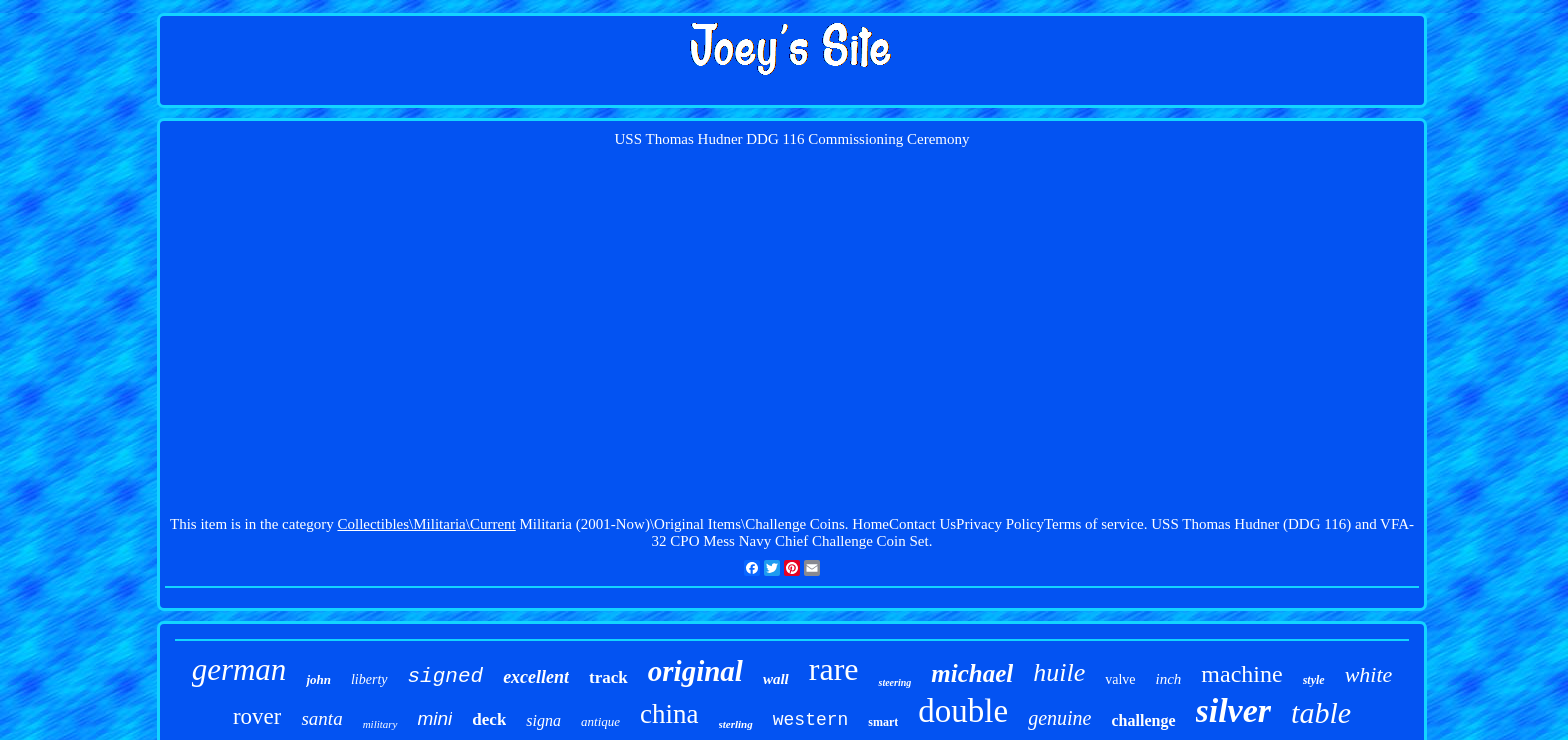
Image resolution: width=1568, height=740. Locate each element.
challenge (1144, 720)
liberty (369, 679)
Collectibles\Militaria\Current (426, 524)
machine (1241, 674)
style (1314, 680)
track (608, 677)
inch (1169, 679)
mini (435, 718)
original (695, 671)
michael (972, 673)
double (963, 711)
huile (1059, 672)
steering (894, 682)
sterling (736, 724)
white (1369, 674)
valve (1120, 679)
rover (257, 716)
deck (489, 719)
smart (883, 722)
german (239, 669)
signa (543, 720)
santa (321, 718)
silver (1234, 710)
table (1321, 712)
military (380, 724)
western (811, 720)
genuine (1059, 718)
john (318, 679)
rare (834, 669)
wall (776, 679)
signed (446, 676)
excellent (536, 677)
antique (600, 721)
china (669, 714)
